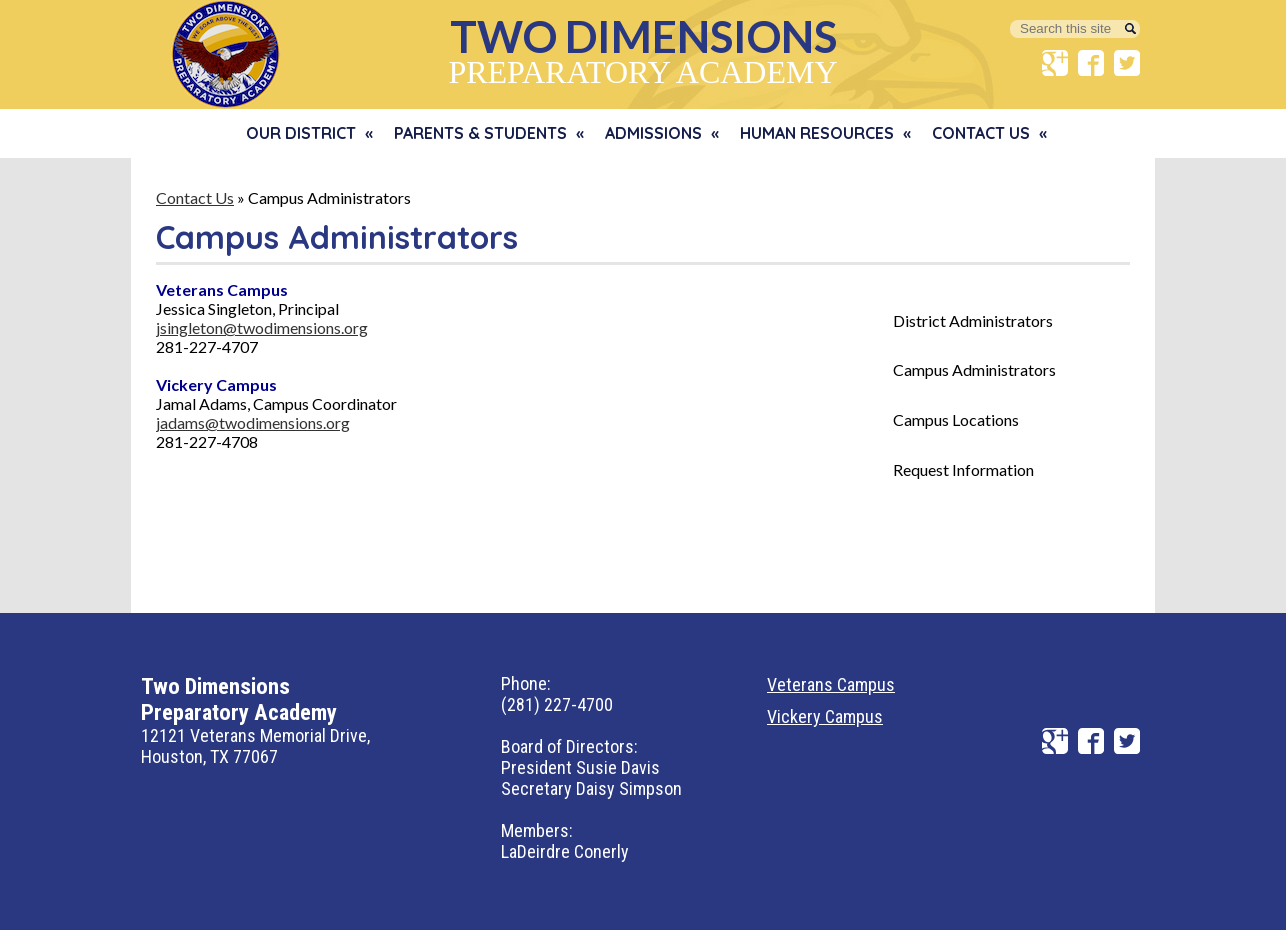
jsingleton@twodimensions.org (262, 327)
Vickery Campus (825, 716)
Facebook (1091, 63)
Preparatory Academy (642, 49)
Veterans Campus (831, 684)
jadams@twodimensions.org (253, 422)
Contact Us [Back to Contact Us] (195, 197)
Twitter (1127, 63)
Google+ (1055, 63)
